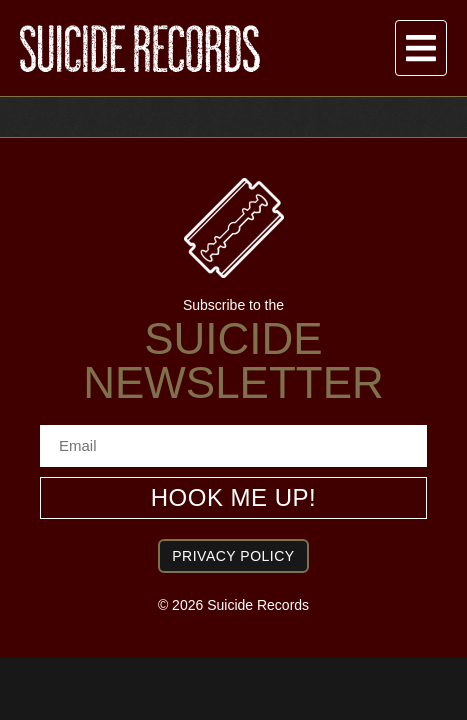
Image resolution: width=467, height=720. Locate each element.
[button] (421, 48)
